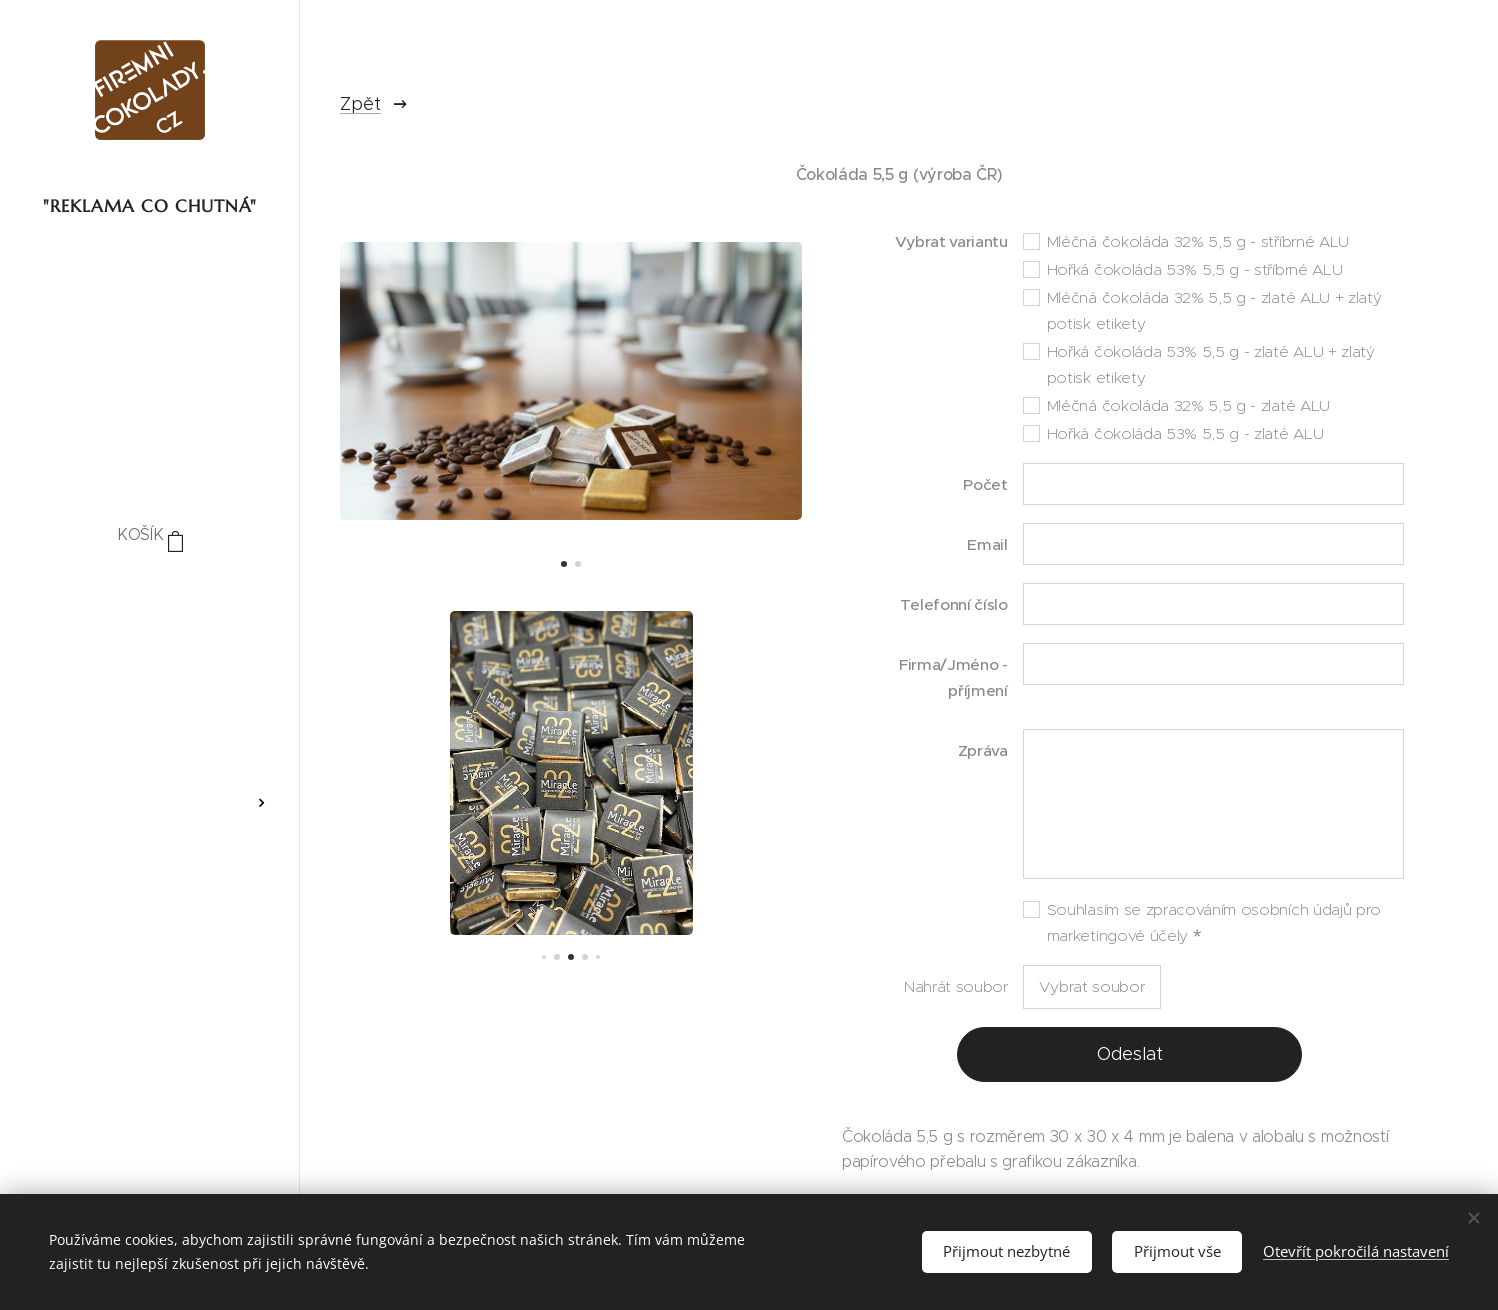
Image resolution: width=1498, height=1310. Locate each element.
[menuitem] (150, 595)
